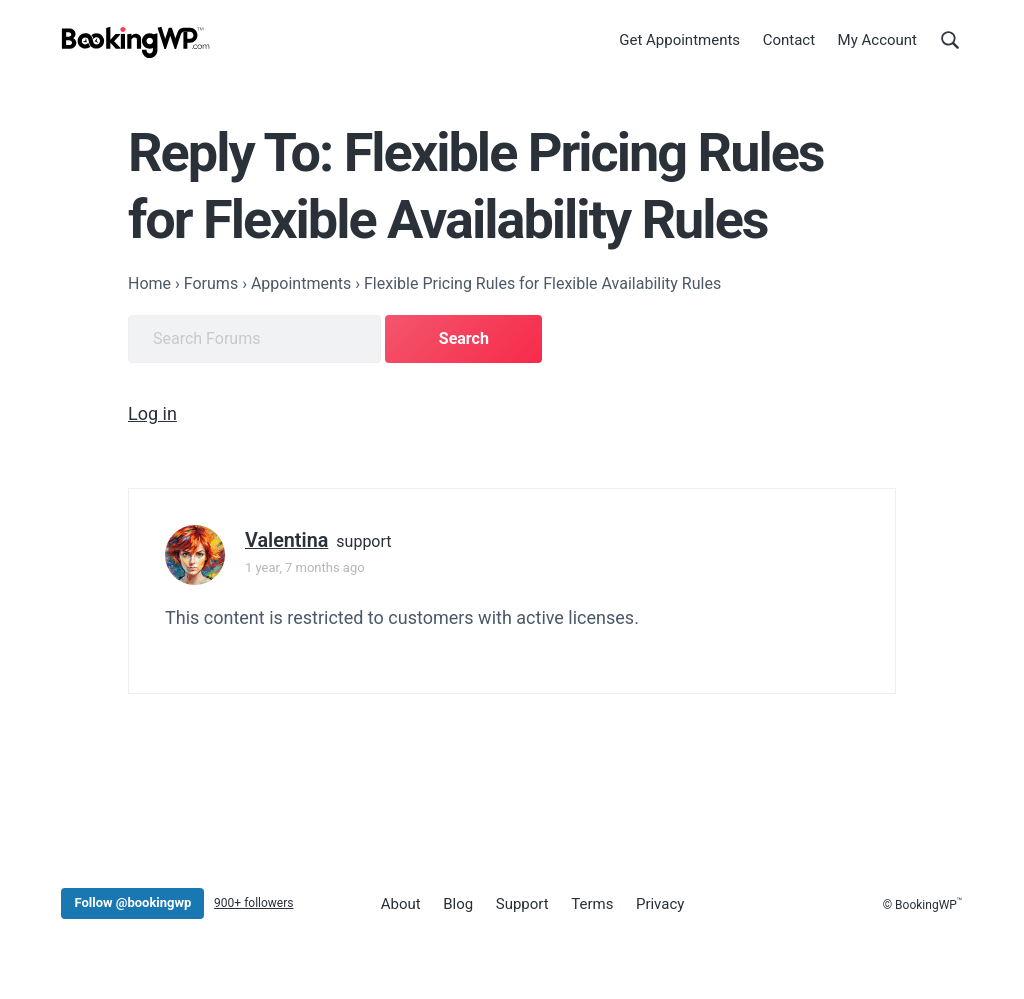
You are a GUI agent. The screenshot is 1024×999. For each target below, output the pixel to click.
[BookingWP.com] (136, 42)
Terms (592, 904)
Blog (458, 904)
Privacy (660, 904)
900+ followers (253, 903)
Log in (152, 413)
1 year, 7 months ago (305, 567)
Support (522, 904)
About (401, 904)
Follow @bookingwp (132, 902)
